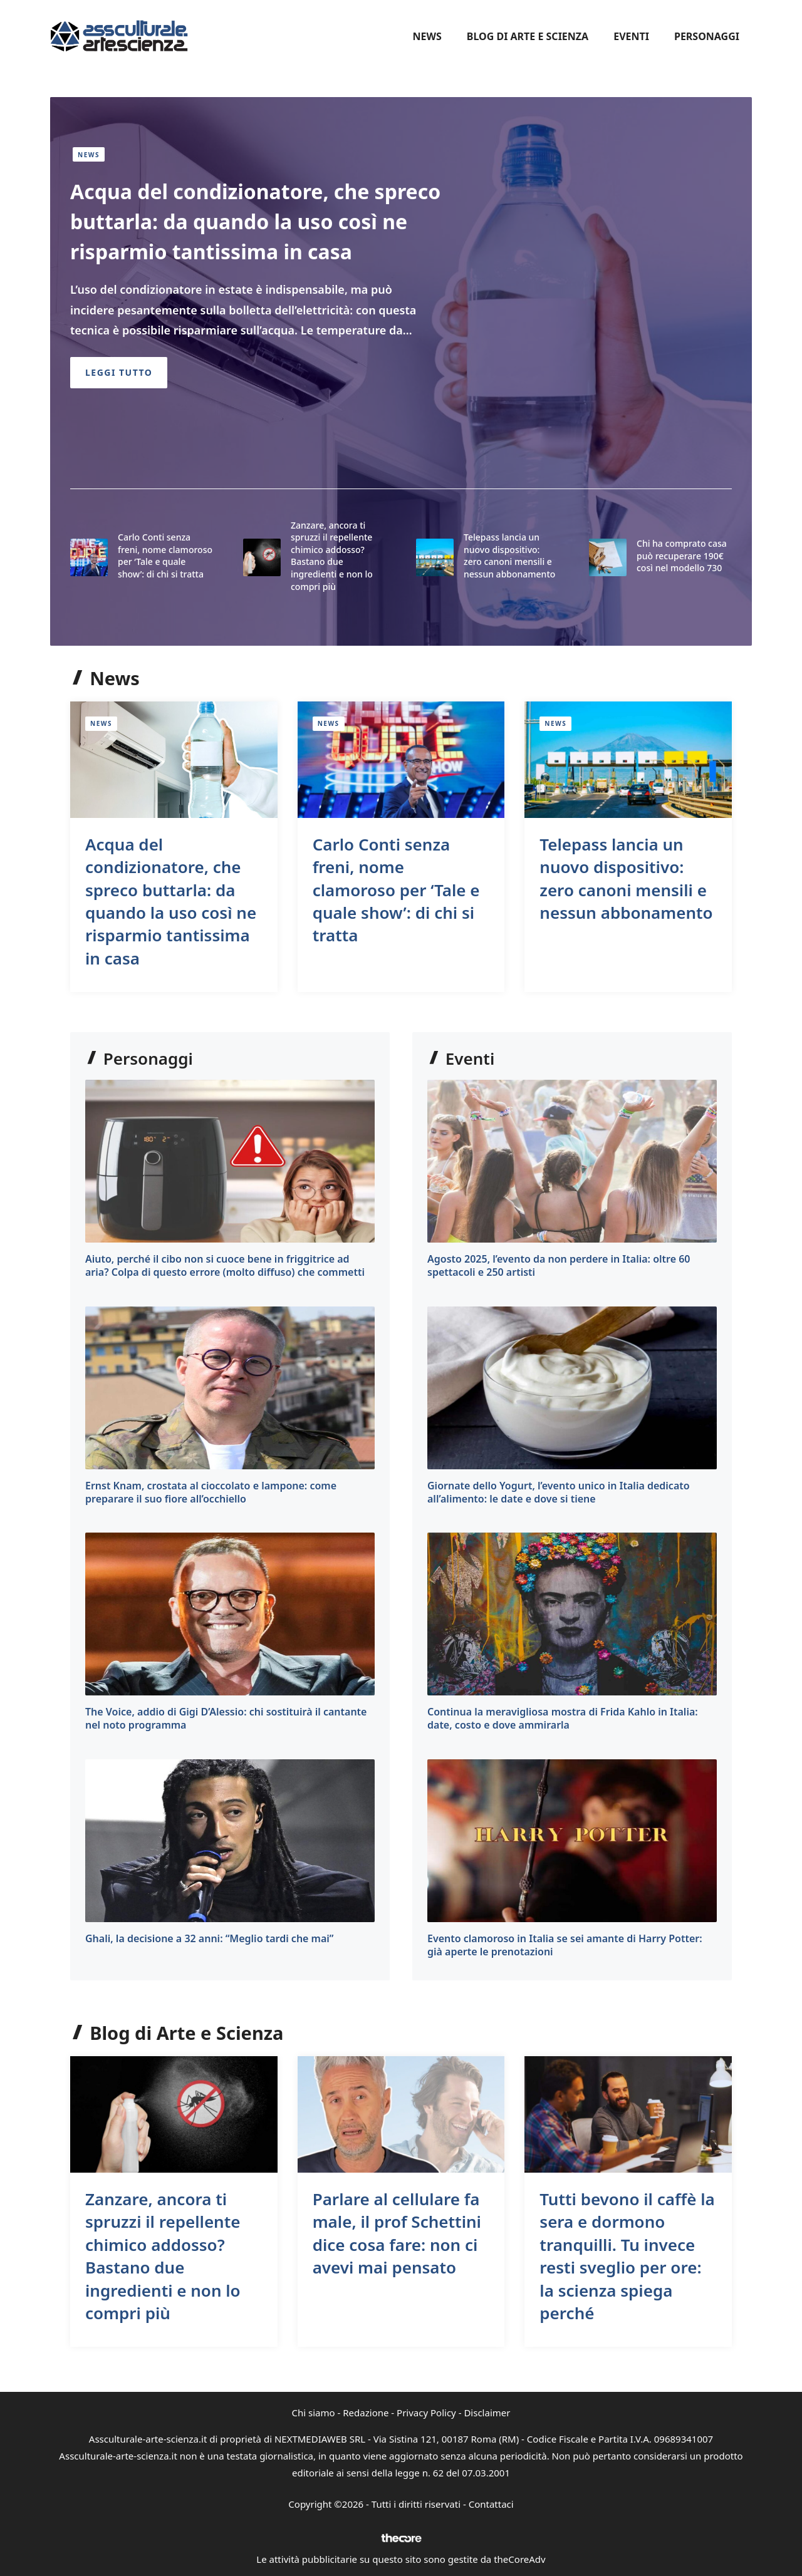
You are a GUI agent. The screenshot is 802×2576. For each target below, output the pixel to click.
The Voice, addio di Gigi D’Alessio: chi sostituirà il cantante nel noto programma (226, 1718)
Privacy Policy (426, 2412)
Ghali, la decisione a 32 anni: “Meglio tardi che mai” (209, 1938)
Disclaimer (487, 2412)
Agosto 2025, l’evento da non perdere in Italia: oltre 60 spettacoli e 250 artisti (558, 1265)
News (426, 36)
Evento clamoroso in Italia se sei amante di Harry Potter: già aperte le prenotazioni (564, 1945)
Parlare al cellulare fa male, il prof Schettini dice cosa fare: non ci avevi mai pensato (397, 2233)
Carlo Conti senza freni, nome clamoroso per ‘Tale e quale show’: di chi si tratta (165, 555)
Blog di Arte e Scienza (527, 36)
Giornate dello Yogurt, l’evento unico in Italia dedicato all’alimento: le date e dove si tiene (558, 1492)
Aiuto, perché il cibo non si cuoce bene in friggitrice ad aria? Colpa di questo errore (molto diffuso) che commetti (225, 1265)
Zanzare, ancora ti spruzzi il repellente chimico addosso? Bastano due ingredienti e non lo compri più (332, 555)
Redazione (365, 2412)
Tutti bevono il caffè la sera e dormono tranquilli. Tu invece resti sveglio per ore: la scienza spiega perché (626, 2256)
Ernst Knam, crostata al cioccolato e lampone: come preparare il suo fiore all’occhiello (210, 1492)
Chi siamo (313, 2412)
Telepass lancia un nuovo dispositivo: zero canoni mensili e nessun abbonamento (509, 555)
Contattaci (491, 2504)
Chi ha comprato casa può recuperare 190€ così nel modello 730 (682, 555)
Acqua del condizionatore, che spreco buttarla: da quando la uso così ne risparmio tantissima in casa (255, 221)
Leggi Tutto (118, 372)
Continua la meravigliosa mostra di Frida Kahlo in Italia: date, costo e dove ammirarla (562, 1718)
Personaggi (706, 36)
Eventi (631, 36)
